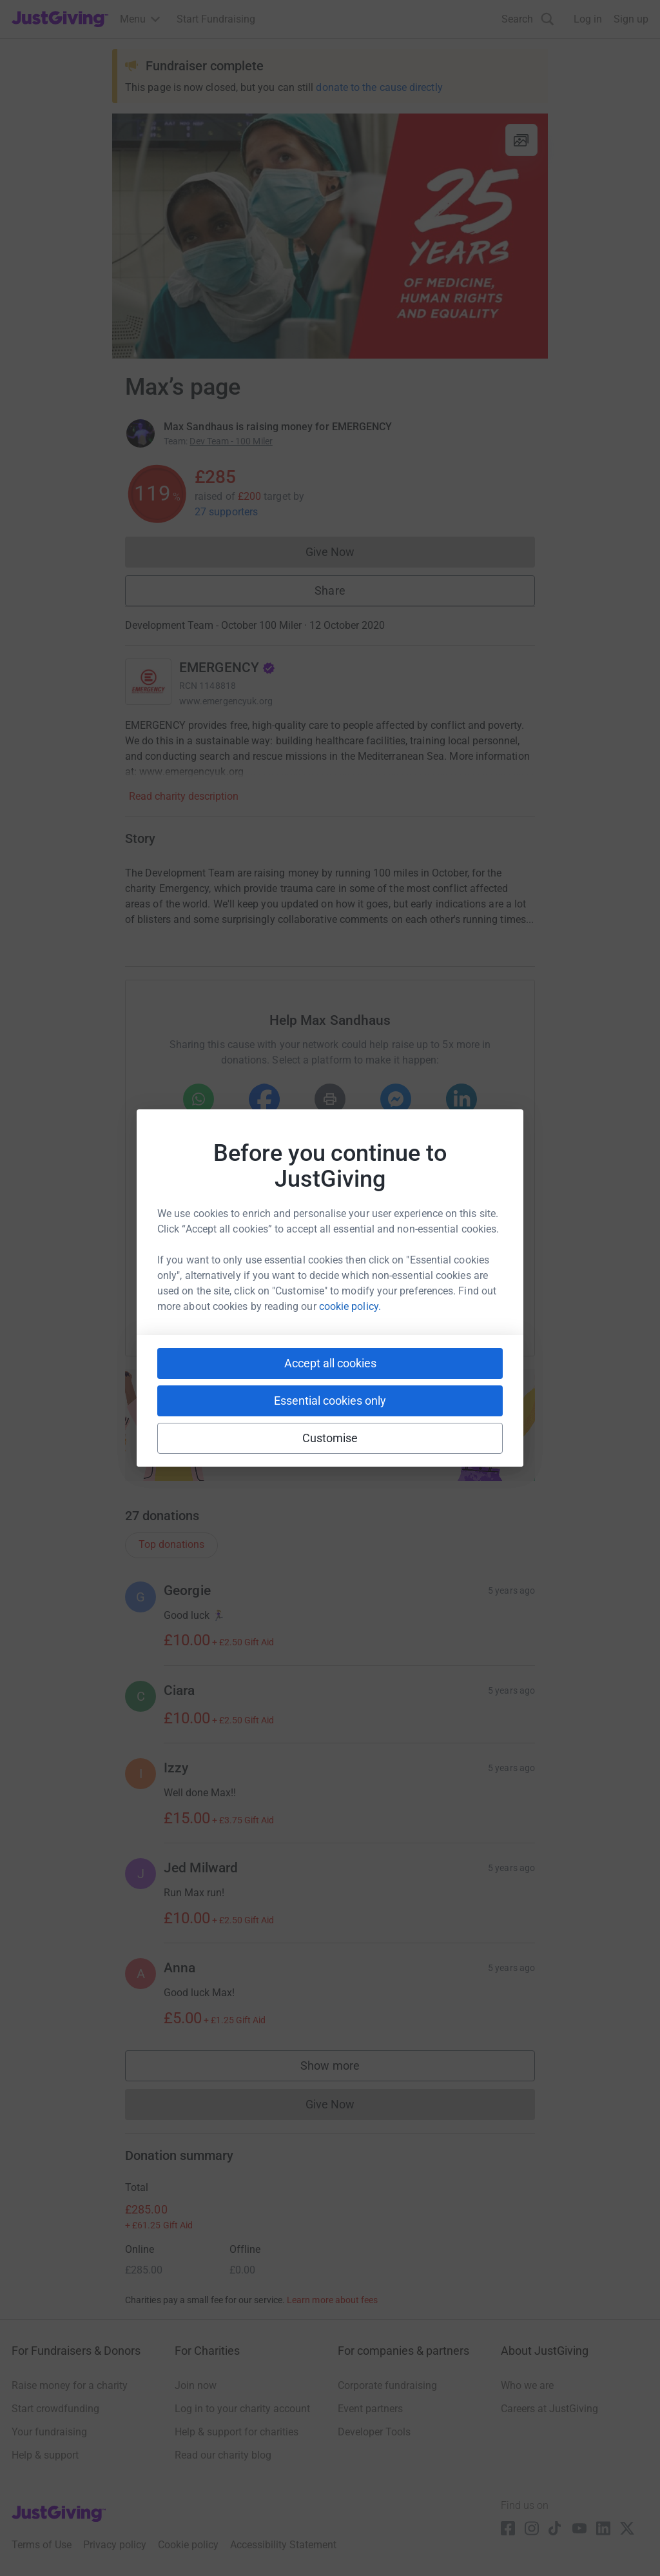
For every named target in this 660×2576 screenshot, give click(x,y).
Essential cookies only (330, 1400)
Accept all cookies (330, 1363)
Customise (330, 1438)
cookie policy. (350, 1306)
